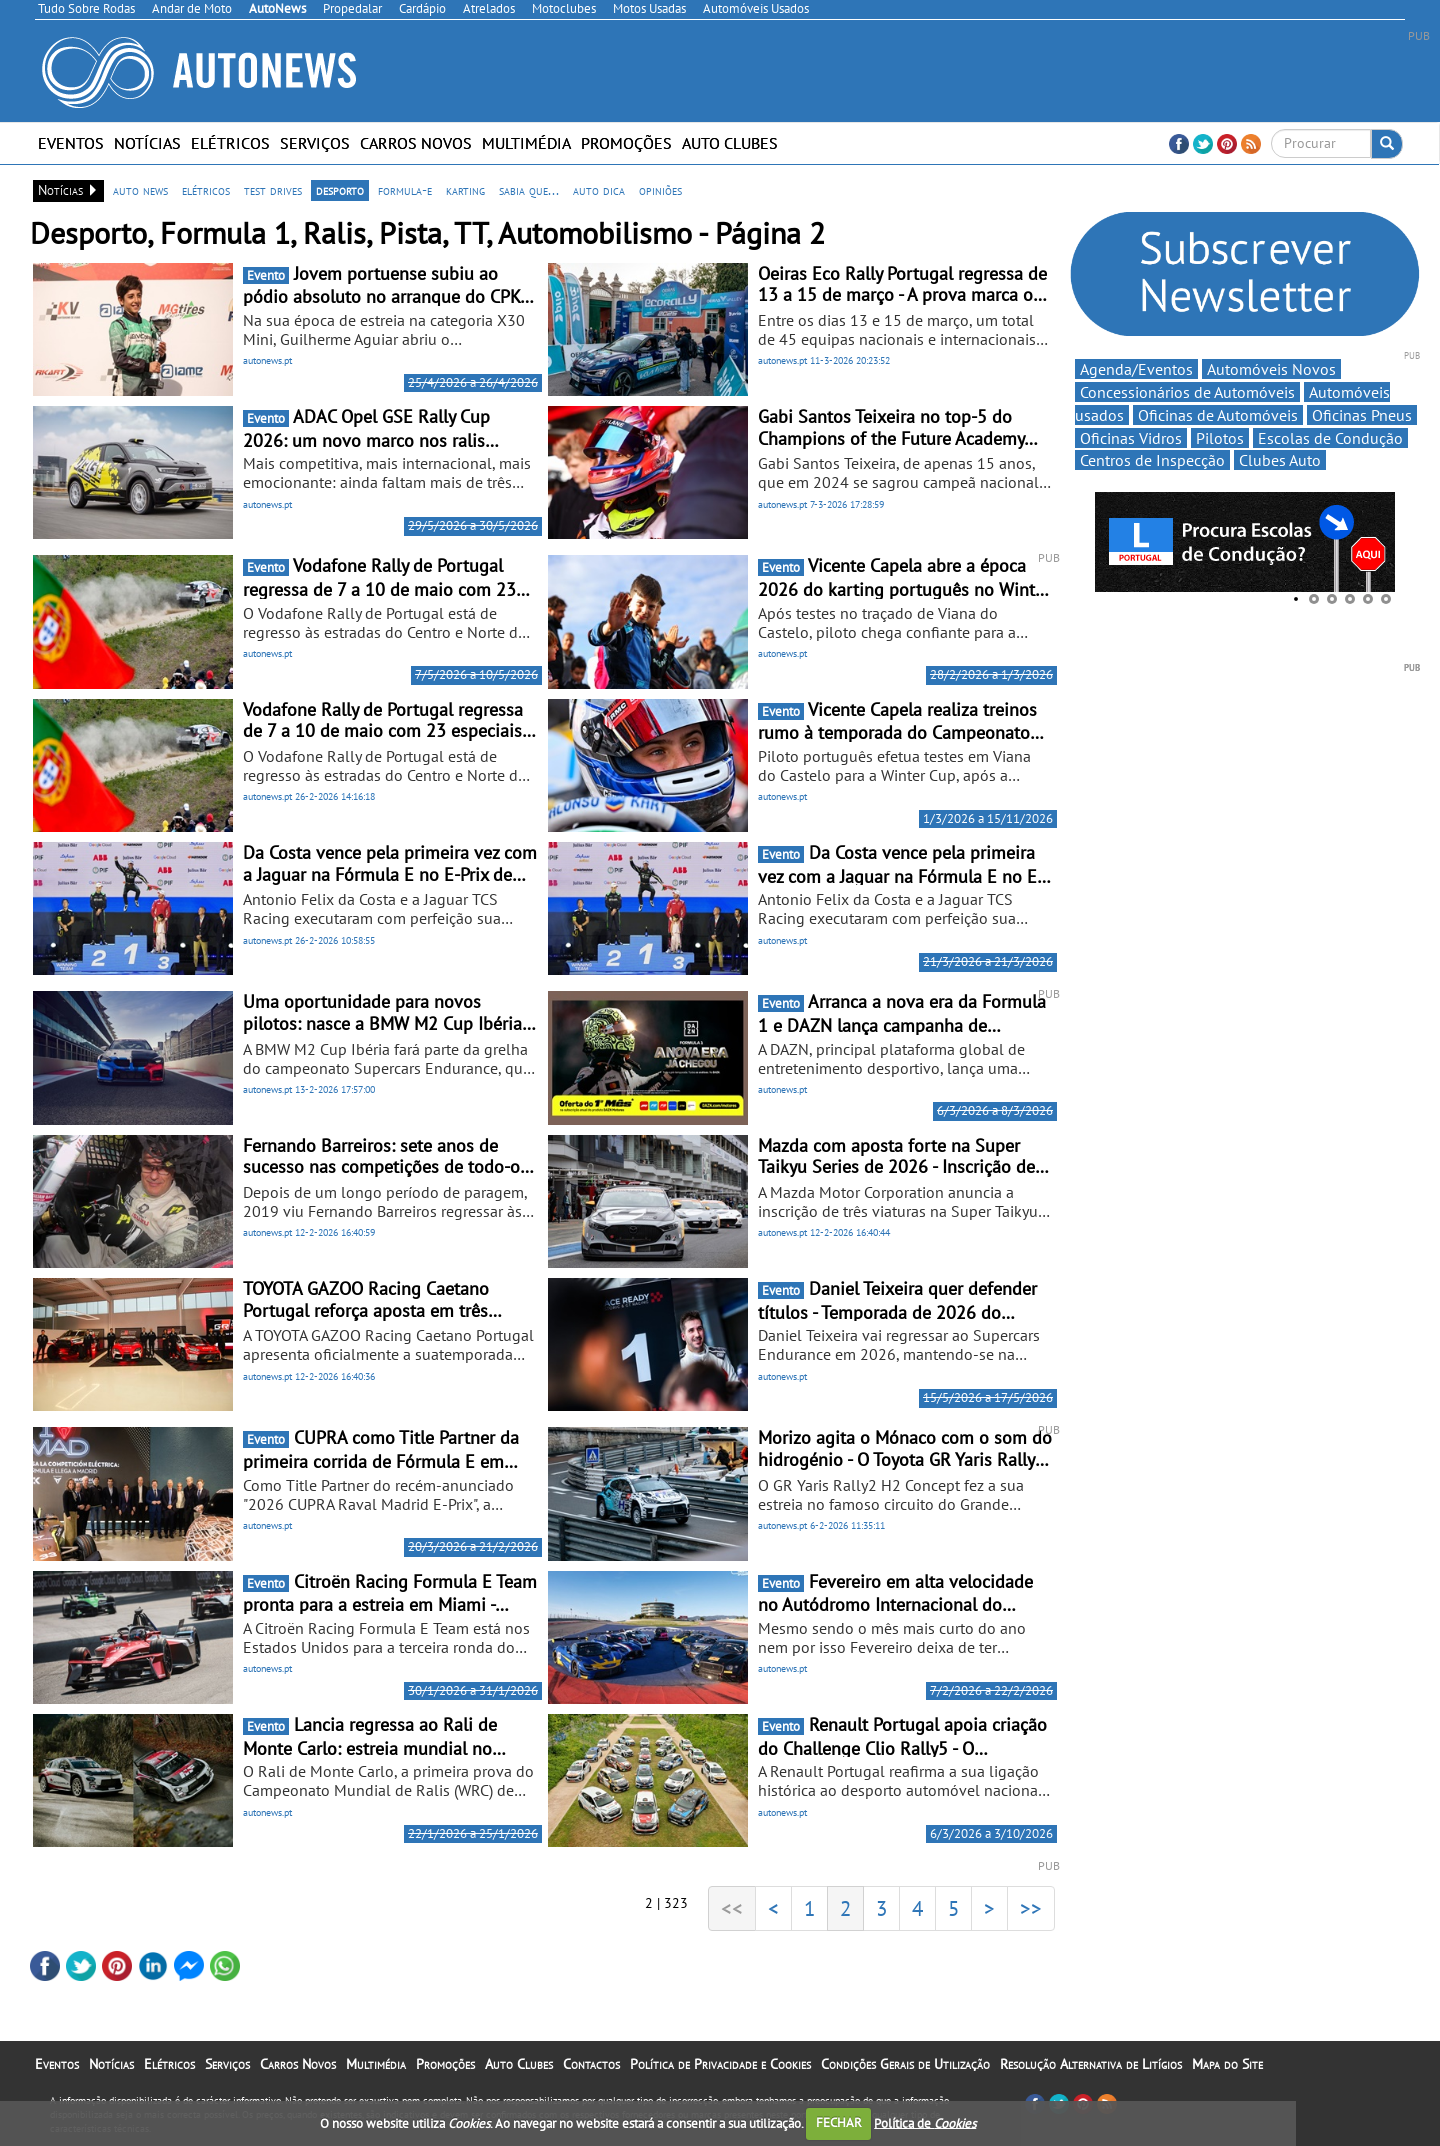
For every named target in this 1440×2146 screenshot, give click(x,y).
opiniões (660, 190)
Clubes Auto (1280, 460)
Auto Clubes (730, 143)
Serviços (315, 143)
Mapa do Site (1227, 2064)
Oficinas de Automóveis (1218, 415)
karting (465, 190)
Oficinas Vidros (1131, 438)
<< (732, 1908)
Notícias (147, 143)
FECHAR (839, 2122)
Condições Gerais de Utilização (905, 2064)
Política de (925, 2122)
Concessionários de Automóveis (1187, 392)
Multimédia (526, 143)
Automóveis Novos (1271, 369)
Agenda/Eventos (1136, 369)
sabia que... (529, 190)
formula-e (405, 190)
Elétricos (230, 143)
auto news (140, 190)
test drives (273, 190)
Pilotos (1220, 438)
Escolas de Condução (1330, 438)
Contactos (591, 2064)
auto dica (599, 190)
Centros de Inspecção (1152, 460)
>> (1031, 1908)
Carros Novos (416, 143)
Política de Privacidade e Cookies (720, 2064)
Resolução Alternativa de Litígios (1091, 2064)
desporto (340, 190)
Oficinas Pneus (1362, 415)
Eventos (71, 143)
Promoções (626, 143)
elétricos (206, 190)
